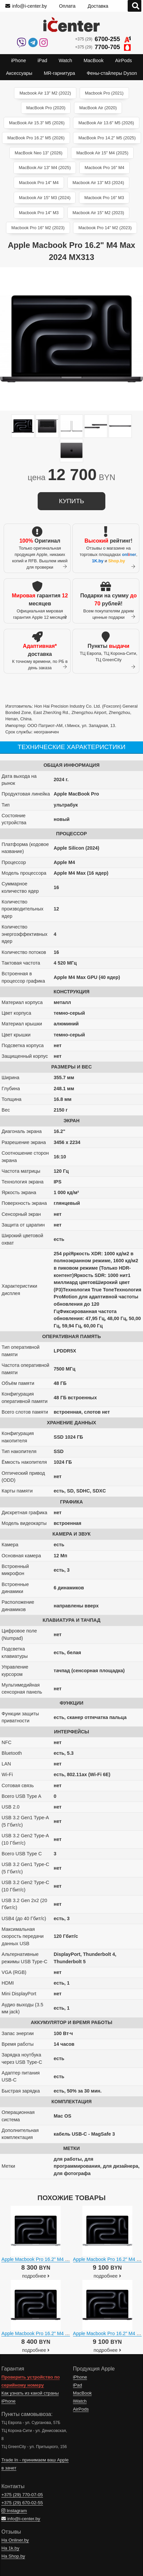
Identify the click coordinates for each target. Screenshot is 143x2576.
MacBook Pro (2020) (45, 107)
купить (71, 501)
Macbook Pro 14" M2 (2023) (105, 227)
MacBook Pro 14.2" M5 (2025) (107, 137)
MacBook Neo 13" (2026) (38, 152)
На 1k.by (10, 2548)
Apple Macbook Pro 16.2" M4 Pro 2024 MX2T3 (51, 2259)
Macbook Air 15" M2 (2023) (98, 212)
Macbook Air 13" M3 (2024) (98, 182)
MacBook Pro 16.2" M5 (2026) (36, 137)
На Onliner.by (15, 2540)
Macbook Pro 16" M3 (104, 197)
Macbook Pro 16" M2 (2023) (38, 227)
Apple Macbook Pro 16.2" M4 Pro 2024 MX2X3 (51, 2333)
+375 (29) (103, 39)
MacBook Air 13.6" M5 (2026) (106, 122)
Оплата (67, 6)
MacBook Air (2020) (98, 107)
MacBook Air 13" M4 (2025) (45, 167)
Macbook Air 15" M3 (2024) (45, 197)
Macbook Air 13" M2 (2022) (45, 93)
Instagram (14, 2510)
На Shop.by (13, 2556)
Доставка (98, 6)
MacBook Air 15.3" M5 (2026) (37, 122)
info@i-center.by (26, 6)
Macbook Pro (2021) (104, 93)
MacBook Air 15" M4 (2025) (102, 152)
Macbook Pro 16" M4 (104, 167)
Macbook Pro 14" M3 (39, 212)
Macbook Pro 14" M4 (39, 182)
